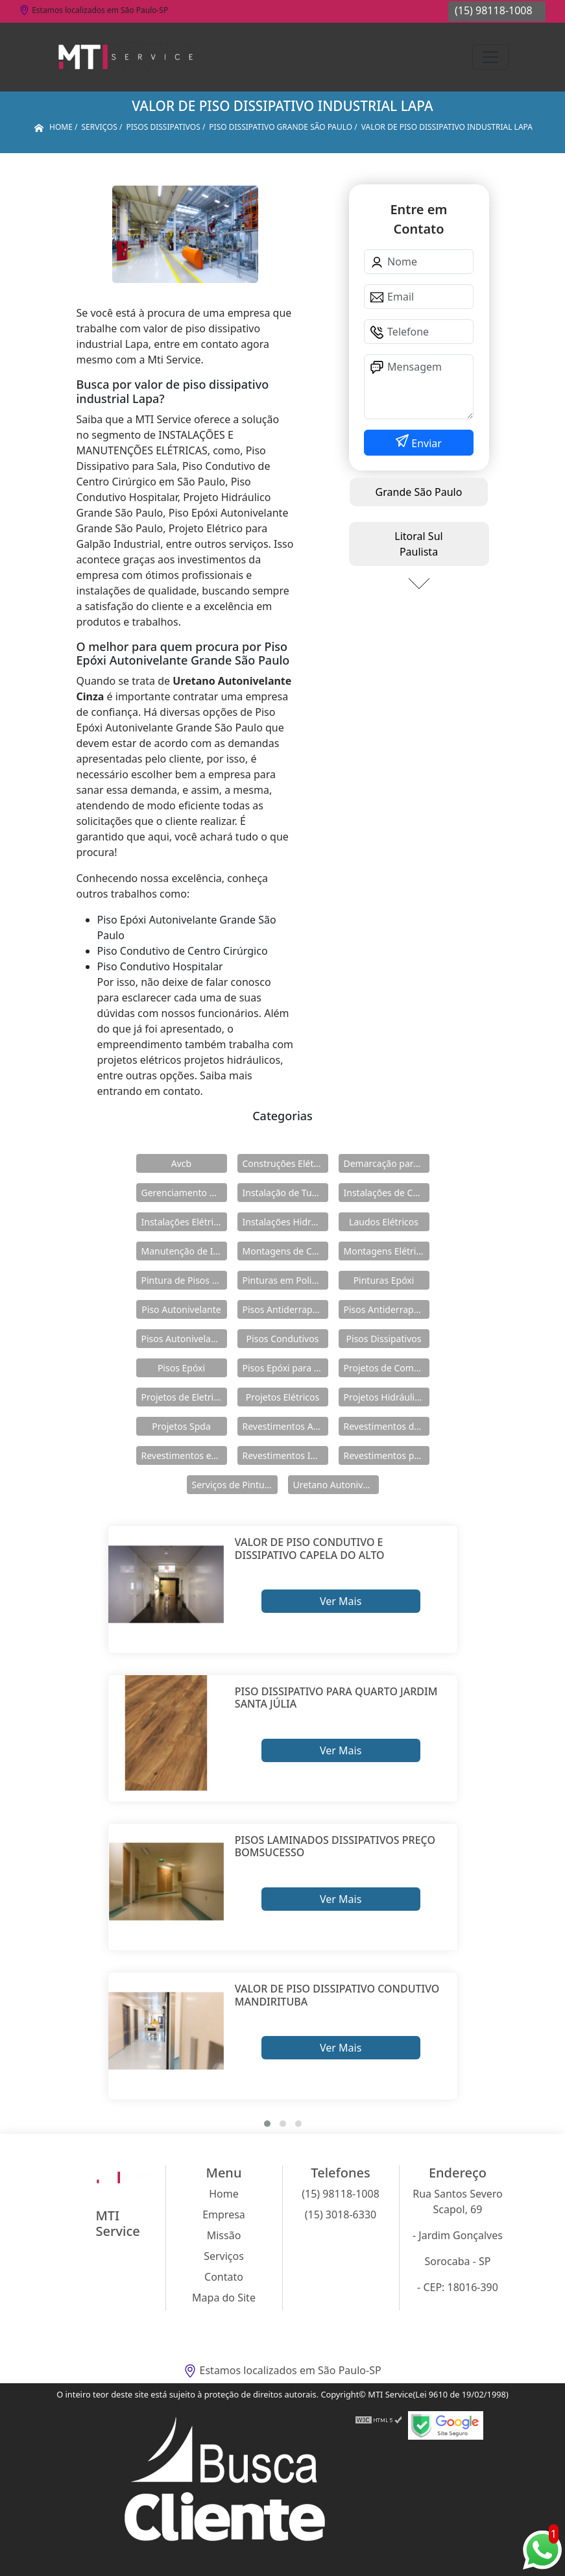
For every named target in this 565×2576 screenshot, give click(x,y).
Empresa (223, 2214)
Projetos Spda (181, 1426)
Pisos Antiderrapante (285, 1309)
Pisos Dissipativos (384, 1338)
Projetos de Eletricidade (184, 1397)
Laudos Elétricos (383, 1222)
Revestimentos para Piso (386, 1455)
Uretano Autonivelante (336, 1484)
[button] (267, 2123)
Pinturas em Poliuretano (285, 1280)
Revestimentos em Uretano (184, 1455)
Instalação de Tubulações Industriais (285, 1192)
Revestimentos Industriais (285, 1455)
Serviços (224, 2256)
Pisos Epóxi (181, 1368)
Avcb (181, 1163)
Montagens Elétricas (386, 1251)
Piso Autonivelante (181, 1309)
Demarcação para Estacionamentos (386, 1163)
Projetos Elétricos (282, 1397)
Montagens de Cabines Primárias (285, 1251)
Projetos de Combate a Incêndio (386, 1368)
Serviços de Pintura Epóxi (235, 1484)
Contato (223, 2277)
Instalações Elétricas (184, 1222)
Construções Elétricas (285, 1163)
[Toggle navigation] (490, 57)
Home (224, 2194)
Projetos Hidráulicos (386, 1397)
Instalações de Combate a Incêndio (386, 1192)
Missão (224, 2235)
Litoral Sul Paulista (418, 544)
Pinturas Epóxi (384, 1280)
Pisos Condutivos (282, 1338)
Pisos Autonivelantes (184, 1338)
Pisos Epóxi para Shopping (285, 1368)
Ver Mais (340, 1601)
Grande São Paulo (419, 492)
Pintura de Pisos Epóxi (184, 1280)
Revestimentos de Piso (386, 1426)
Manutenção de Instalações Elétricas (184, 1251)
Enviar (425, 443)
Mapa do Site (224, 2297)
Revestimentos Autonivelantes (285, 1426)
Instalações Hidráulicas (285, 1222)
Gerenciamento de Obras (184, 1192)
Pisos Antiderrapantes (386, 1309)
